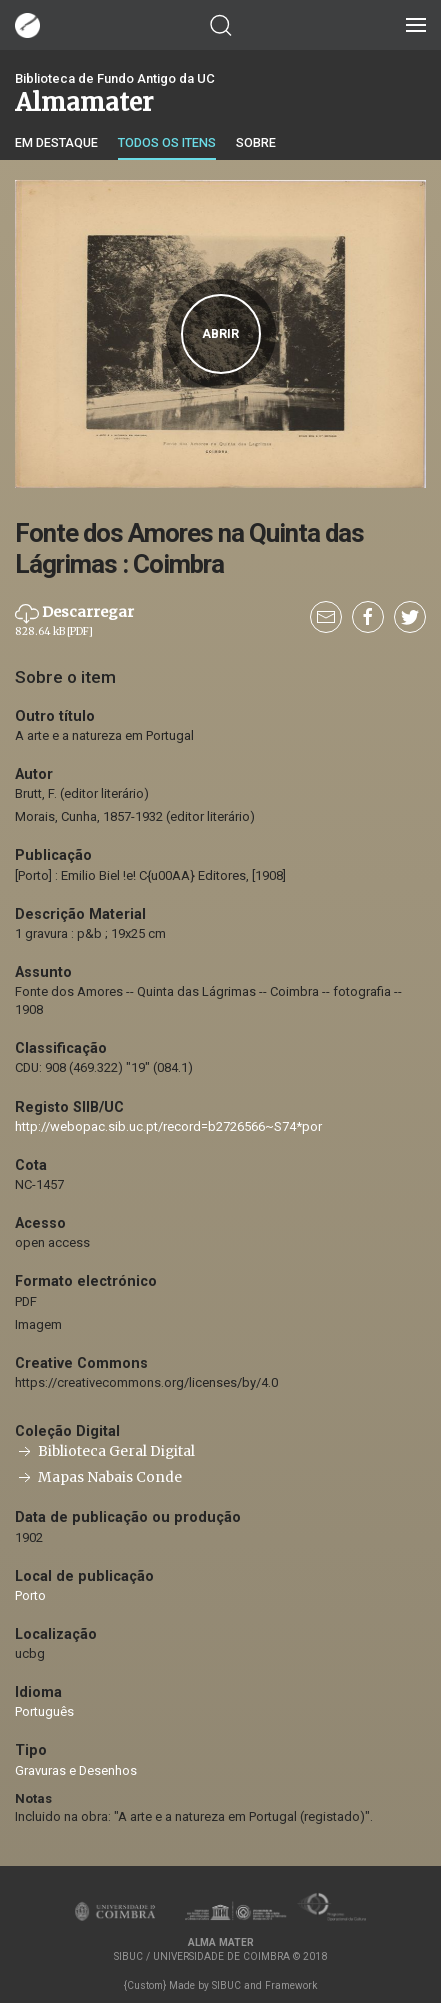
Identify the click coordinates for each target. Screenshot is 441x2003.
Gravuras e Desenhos (76, 1770)
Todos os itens (167, 142)
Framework (291, 1985)
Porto (30, 1595)
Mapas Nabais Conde (98, 1477)
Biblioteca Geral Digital (105, 1451)
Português (44, 1711)
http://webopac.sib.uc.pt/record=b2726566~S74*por (168, 1126)
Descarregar (74, 620)
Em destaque (56, 142)
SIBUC (226, 1985)
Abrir (220, 334)
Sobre (256, 142)
